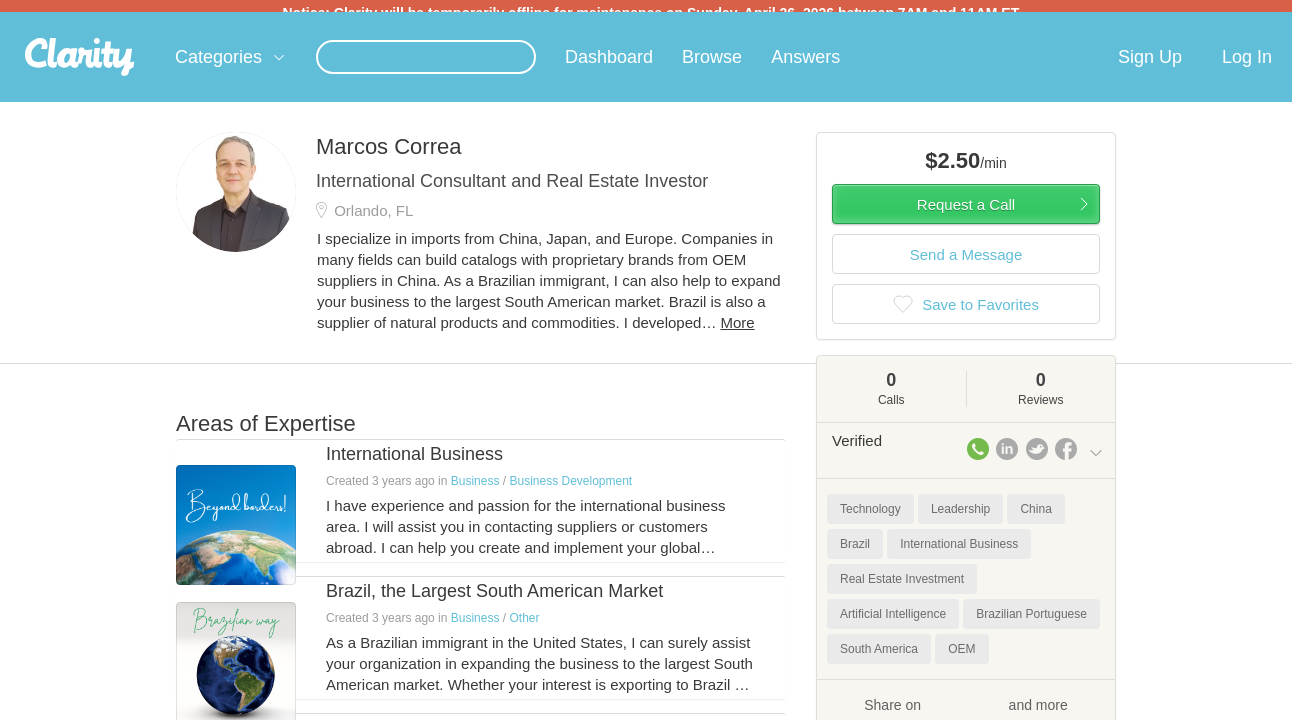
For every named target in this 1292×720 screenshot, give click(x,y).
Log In (1247, 69)
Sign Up (1150, 69)
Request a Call (966, 216)
